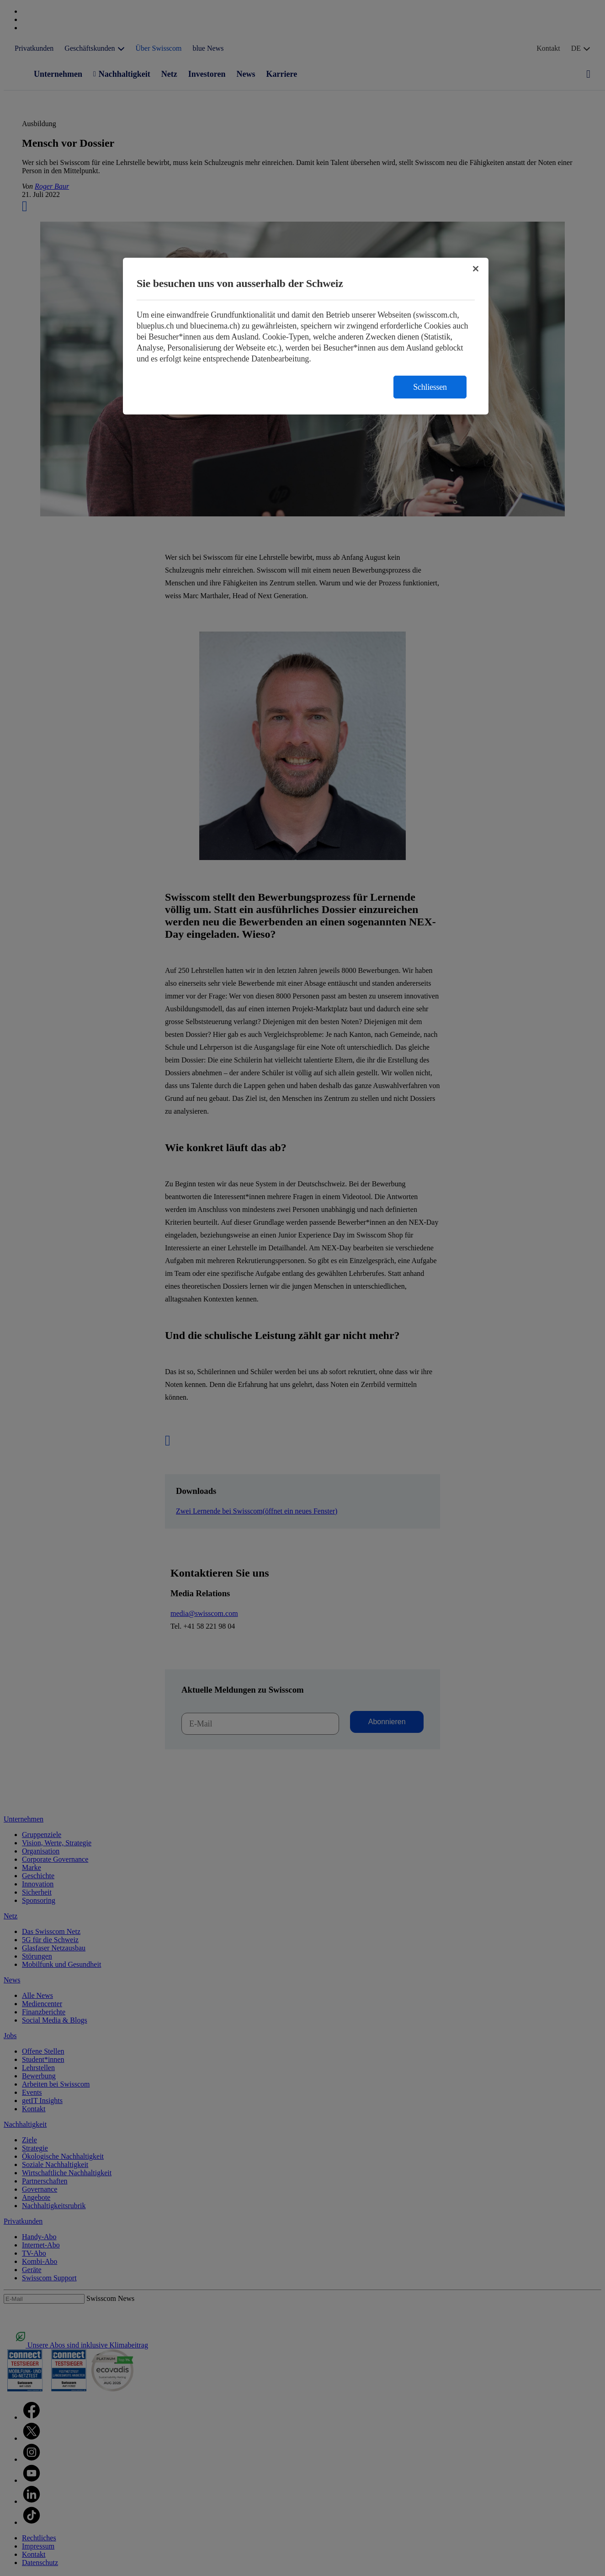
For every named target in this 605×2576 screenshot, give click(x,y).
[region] (305, 336)
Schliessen (430, 387)
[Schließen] (476, 269)
